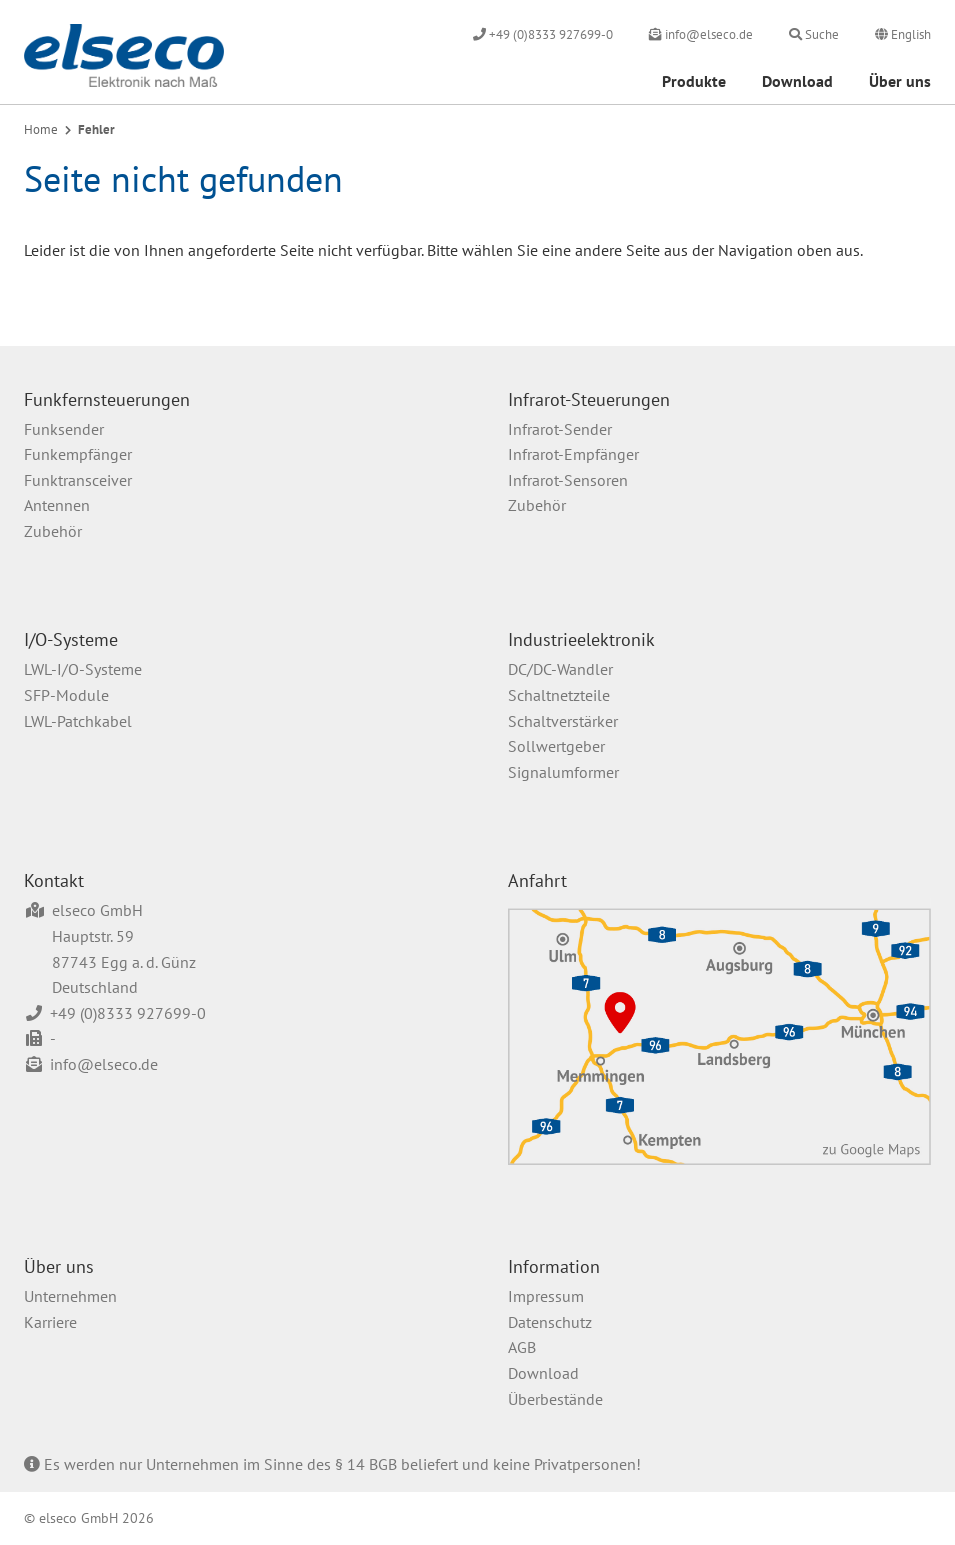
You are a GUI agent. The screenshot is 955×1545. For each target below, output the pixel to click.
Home (41, 129)
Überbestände (555, 1399)
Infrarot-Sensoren (568, 480)
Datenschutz (550, 1322)
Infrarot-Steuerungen (589, 399)
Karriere (50, 1322)
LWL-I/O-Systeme (83, 669)
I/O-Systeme (71, 639)
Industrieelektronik (581, 639)
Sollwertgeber (556, 746)
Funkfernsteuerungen (107, 399)
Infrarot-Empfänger (573, 454)
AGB (522, 1347)
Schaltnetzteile (559, 695)
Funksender (64, 429)
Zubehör (53, 531)
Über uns (900, 81)
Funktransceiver (78, 480)
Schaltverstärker (563, 721)
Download (797, 81)
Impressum (546, 1296)
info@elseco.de (104, 1064)
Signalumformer (563, 772)
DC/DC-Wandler (560, 669)
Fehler (96, 129)
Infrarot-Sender (560, 429)
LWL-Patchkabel (78, 721)
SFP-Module (66, 695)
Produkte (694, 81)
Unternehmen (70, 1296)
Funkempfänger (78, 454)
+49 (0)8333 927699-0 (128, 1013)
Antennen (57, 505)
